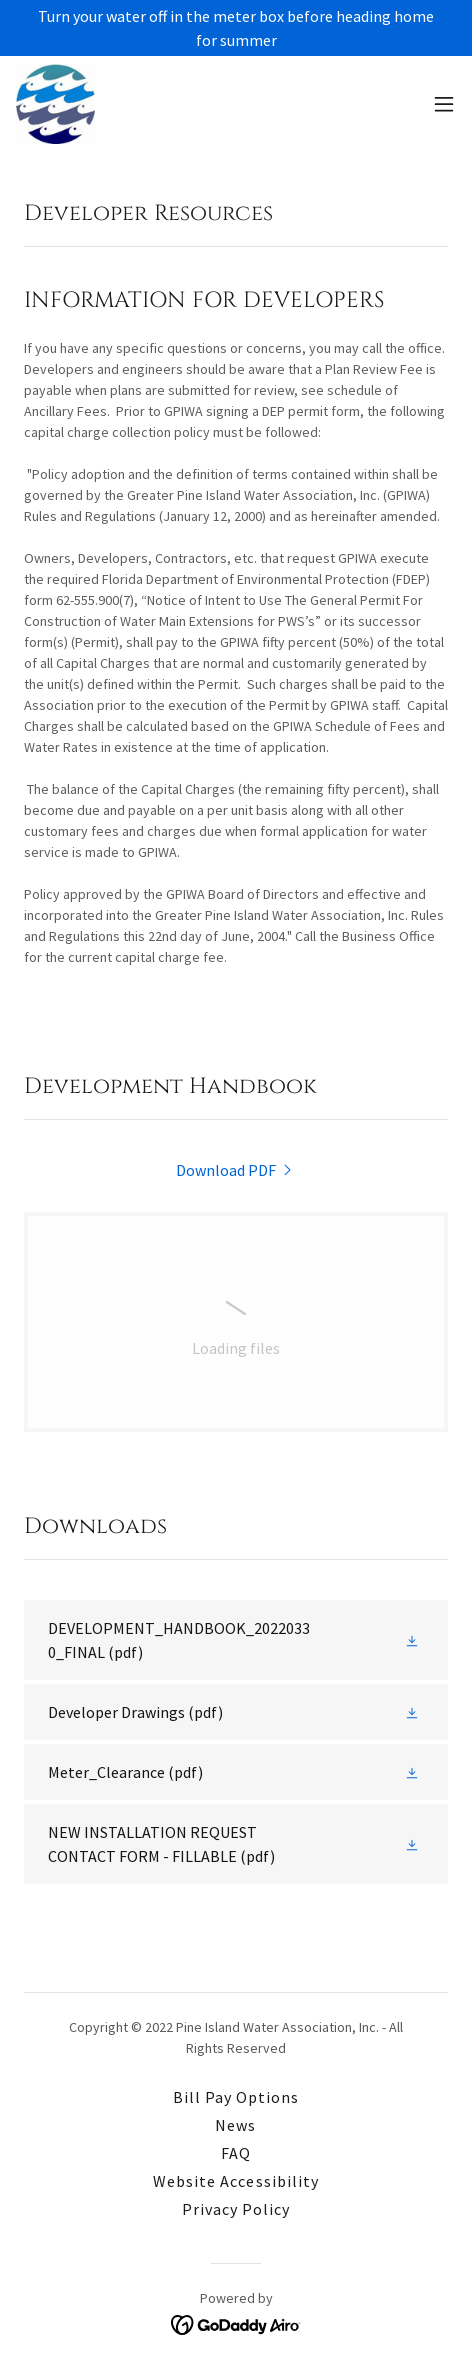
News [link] (235, 2125)
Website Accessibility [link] (235, 2181)
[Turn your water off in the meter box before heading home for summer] (236, 28)
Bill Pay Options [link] (236, 2097)
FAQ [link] (236, 2153)
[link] (55, 104)
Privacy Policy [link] (236, 2209)
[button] (444, 104)
